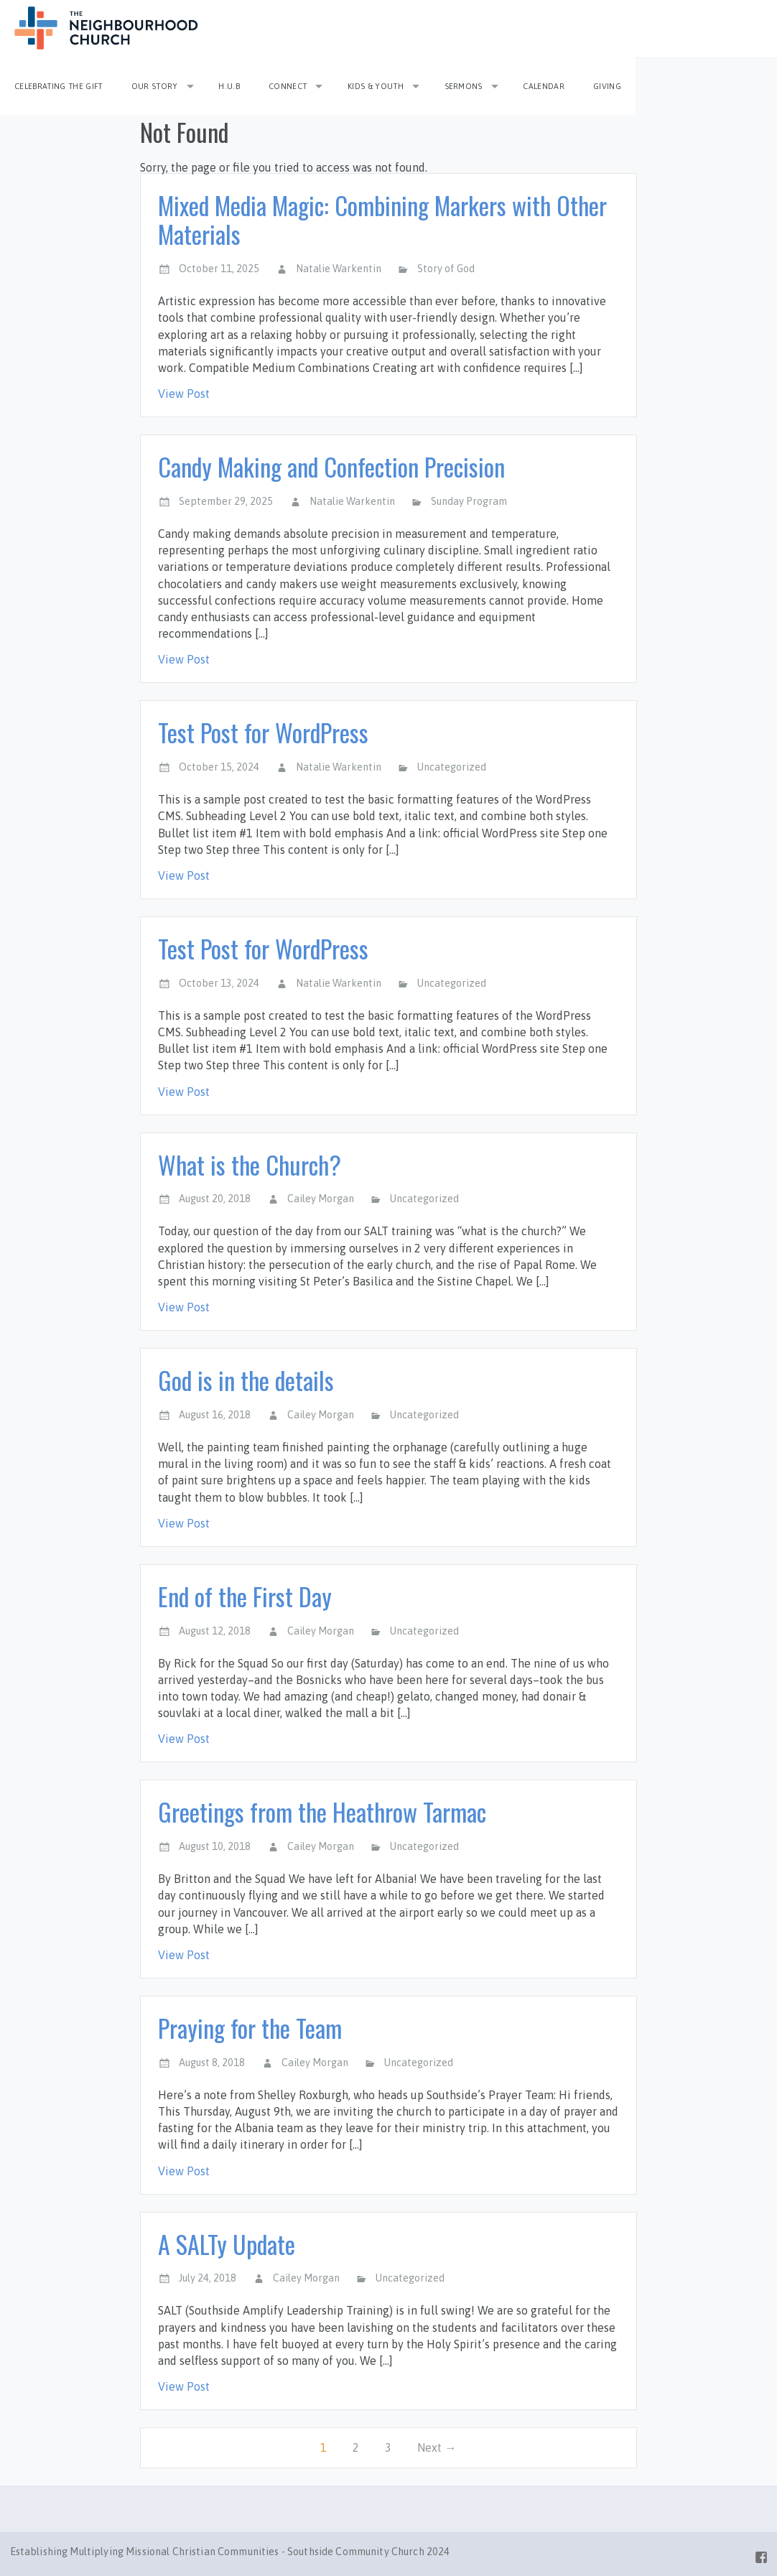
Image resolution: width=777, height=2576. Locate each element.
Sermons (464, 86)
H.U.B (229, 86)
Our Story (154, 86)
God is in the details (246, 1380)
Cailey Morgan (320, 1198)
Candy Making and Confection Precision (331, 466)
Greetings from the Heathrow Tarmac (322, 1811)
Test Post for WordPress (263, 732)
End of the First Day (245, 1596)
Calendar (543, 86)
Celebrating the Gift (58, 86)
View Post (184, 393)
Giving (607, 86)
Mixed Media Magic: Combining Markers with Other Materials (382, 220)
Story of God (446, 268)
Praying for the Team (250, 2027)
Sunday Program (469, 501)
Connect (288, 86)
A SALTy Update (226, 2244)
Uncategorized (451, 767)
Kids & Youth (376, 86)
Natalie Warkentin (338, 268)
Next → (436, 2447)
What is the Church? (249, 1164)
